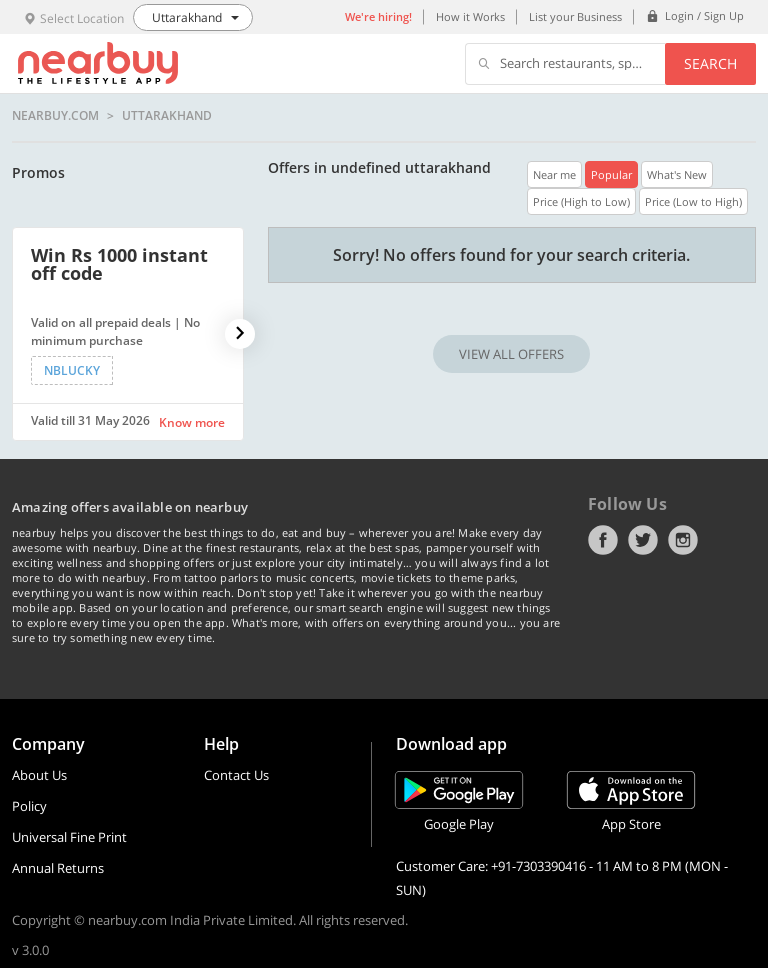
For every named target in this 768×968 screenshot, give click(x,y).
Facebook (603, 540)
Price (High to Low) (581, 201)
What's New (677, 174)
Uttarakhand (167, 116)
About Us (39, 775)
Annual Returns (58, 868)
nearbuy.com (55, 116)
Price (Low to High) (693, 201)
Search (710, 63)
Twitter (643, 540)
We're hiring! (378, 16)
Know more (192, 422)
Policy (29, 806)
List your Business (575, 16)
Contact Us (236, 775)
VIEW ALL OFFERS (511, 354)
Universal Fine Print (69, 837)
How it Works (470, 16)
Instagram (683, 540)
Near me (554, 174)
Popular (611, 174)
